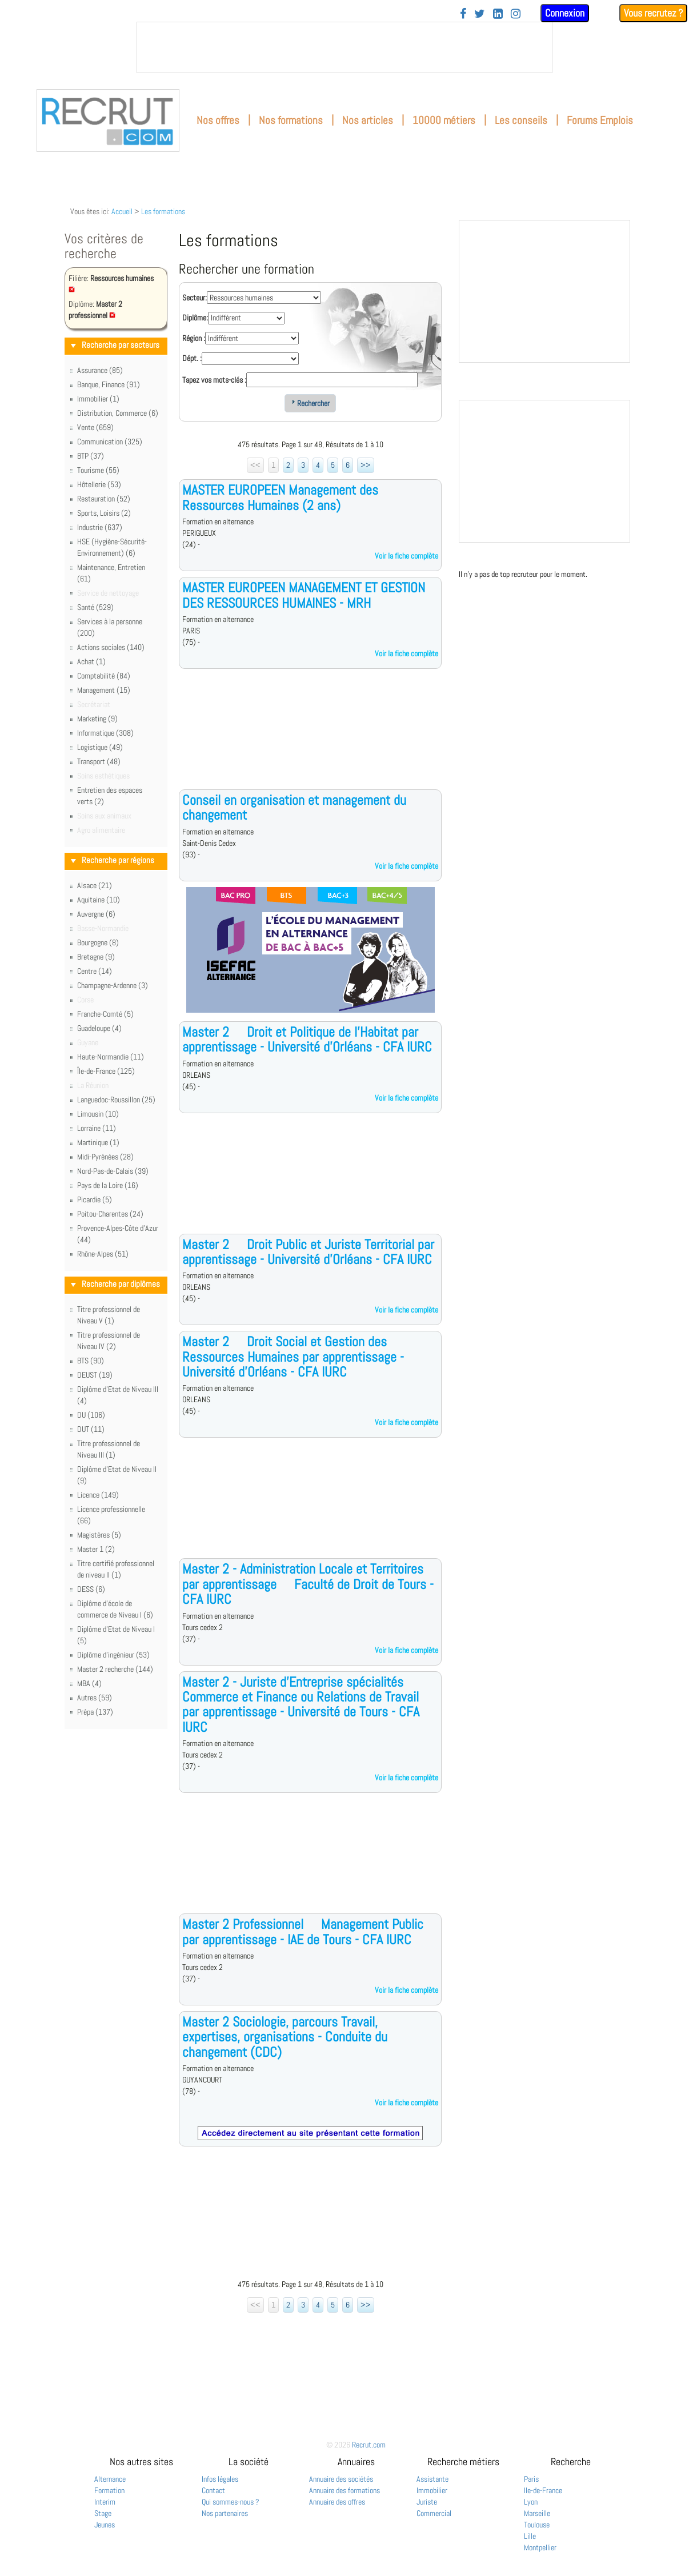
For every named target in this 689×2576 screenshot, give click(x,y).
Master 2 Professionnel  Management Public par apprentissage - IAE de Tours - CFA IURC (302, 1931)
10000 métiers (443, 120)
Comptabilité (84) (103, 676)
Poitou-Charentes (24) (110, 1214)
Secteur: (194, 297)
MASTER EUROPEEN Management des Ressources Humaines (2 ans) (280, 497)
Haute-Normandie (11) (110, 1057)
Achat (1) (91, 661)
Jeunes (104, 2524)
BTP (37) (90, 456)
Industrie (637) (99, 527)
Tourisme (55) (98, 470)
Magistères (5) (99, 1535)
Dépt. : (192, 358)
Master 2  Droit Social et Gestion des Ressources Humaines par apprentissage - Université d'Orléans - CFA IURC (293, 1357)
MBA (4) (89, 1683)
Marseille (537, 2513)
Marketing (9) (97, 718)
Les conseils (521, 120)
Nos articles (367, 120)
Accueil (122, 211)
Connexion (564, 12)
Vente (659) (95, 427)
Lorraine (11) (96, 1128)
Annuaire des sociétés (341, 2479)
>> (365, 465)
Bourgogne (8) (98, 942)
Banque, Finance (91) (108, 384)
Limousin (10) (98, 1114)
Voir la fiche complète (406, 556)
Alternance (110, 2479)
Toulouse (537, 2524)
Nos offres (218, 120)
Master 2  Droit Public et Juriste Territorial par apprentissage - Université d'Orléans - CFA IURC (308, 1251)
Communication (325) (109, 441)
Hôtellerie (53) (99, 484)
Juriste (426, 2502)
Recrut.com (369, 2444)
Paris (531, 2479)
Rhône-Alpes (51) (103, 1254)
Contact (213, 2490)
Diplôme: (195, 317)
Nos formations (291, 120)
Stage (102, 2513)
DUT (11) (91, 1429)
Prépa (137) (95, 1712)
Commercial (433, 2513)
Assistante (432, 2479)
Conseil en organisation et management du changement (294, 807)
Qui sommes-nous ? (230, 2502)
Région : (193, 338)
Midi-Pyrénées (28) (105, 1156)
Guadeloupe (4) (99, 1028)
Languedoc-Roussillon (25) (116, 1099)
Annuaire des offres (337, 2502)
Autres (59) (94, 1697)
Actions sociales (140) (111, 647)
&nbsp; (344, 47)
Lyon (531, 2502)
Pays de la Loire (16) (107, 1185)
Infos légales (220, 2479)
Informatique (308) (105, 733)
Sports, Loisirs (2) (104, 513)
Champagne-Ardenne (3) (112, 985)
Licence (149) (98, 1495)
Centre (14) (94, 971)
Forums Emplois (600, 120)
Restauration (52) (103, 498)
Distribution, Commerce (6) (117, 413)
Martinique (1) (98, 1142)
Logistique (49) (100, 747)
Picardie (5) (94, 1199)
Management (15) (103, 690)
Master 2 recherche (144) (115, 1669)
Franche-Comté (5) (105, 1014)
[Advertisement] (310, 738)
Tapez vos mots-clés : (214, 380)
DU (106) (91, 1415)
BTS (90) (90, 1360)
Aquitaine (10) (98, 899)
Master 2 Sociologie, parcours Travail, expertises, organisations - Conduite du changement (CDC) (284, 2037)
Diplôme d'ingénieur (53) (113, 1655)
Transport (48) (99, 761)
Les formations (163, 211)
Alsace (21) (94, 885)
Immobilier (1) (98, 399)
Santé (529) (95, 607)
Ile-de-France (543, 2490)
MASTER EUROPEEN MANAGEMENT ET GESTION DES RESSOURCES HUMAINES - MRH (303, 595)
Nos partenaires (225, 2513)
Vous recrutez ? (653, 12)
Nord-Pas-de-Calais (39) (113, 1171)
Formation (109, 2490)
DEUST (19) (95, 1375)
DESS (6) (91, 1589)
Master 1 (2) (96, 1549)
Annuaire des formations (344, 2490)
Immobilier (431, 2490)
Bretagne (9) (96, 957)
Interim (104, 2502)
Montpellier (540, 2547)
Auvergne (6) (96, 914)
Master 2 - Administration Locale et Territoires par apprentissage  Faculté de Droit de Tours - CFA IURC (308, 1584)
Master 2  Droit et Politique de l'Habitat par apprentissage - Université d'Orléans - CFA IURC (307, 1039)
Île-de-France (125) (106, 1071)
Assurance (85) (100, 370)
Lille (530, 2536)
